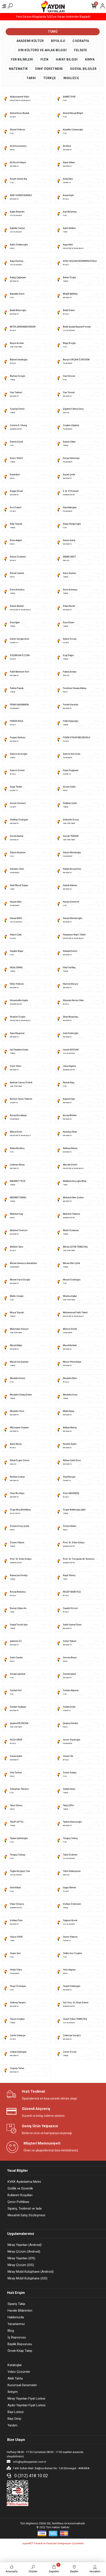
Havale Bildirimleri (20, 2310)
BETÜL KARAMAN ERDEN (22, 327)
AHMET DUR (69, 97)
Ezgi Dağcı (68, 655)
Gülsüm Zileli (17, 869)
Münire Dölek (70, 1329)
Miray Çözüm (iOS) (21, 2265)
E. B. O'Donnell (71, 491)
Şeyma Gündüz (70, 1723)
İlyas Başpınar (17, 1033)
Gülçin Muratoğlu (72, 852)
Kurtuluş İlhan (70, 1132)
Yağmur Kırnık (70, 1920)
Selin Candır (16, 1657)
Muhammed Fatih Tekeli (75, 1312)
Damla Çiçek (16, 442)
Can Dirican (69, 376)
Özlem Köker (69, 1526)
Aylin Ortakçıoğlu (19, 244)
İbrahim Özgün (17, 1017)
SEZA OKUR (16, 1740)
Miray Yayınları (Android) (25, 2245)
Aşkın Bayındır (17, 212)
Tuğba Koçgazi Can (20, 1871)
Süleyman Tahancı (19, 1789)
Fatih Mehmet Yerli (19, 672)
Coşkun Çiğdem (71, 425)
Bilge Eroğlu (69, 343)
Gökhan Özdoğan (19, 819)
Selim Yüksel (69, 1641)
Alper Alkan (69, 162)
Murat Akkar (16, 1345)
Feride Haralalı (70, 704)
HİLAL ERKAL (16, 967)
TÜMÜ (53, 31)
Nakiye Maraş (70, 1427)
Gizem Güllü (69, 787)
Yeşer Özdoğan (18, 1986)
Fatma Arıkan (70, 672)
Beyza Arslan (17, 343)
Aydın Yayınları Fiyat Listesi (26, 2405)
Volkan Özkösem (72, 1904)
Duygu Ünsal (16, 491)
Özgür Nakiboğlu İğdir (74, 1510)
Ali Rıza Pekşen (18, 162)
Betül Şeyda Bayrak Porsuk (77, 327)
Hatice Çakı (16, 934)
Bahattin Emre (17, 294)
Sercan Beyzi (70, 1657)
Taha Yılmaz (16, 1805)
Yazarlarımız (16, 2324)
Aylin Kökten (69, 228)
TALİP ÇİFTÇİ (16, 1822)
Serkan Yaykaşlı (18, 1707)
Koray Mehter (70, 1115)
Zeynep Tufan (17, 2068)
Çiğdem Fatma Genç (73, 409)
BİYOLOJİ (58, 41)
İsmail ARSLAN (71, 1049)
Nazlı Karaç (16, 1444)
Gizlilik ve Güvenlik (20, 2188)
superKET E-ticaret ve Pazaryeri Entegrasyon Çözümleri (53, 2543)
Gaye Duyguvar (71, 770)
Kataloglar (15, 2365)
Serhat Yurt (15, 1690)
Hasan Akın (16, 902)
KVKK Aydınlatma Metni (24, 2182)
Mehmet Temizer (18, 1230)
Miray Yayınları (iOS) (21, 2258)
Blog (11, 2331)
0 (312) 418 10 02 (27, 2475)
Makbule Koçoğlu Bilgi (74, 1181)
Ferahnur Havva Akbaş (74, 688)
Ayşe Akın (68, 244)
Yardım (12, 2425)
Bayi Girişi (14, 2419)
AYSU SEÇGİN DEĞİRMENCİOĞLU (80, 261)
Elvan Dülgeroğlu (72, 524)
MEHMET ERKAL (18, 1197)
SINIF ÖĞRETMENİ (49, 68)
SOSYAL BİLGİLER (83, 68)
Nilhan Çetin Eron (72, 1460)
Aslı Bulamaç (70, 212)
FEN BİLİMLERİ (22, 59)
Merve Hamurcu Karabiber (23, 1263)
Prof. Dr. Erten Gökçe (74, 1542)
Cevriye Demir (17, 409)
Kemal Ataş (68, 1082)
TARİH (31, 78)
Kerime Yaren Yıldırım (21, 1099)
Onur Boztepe (17, 1493)
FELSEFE (80, 50)
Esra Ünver (68, 622)
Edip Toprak (16, 524)
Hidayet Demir (70, 951)
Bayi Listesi (16, 2412)
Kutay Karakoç (17, 1148)
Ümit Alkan (15, 1887)
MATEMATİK (18, 68)
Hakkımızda (16, 2317)
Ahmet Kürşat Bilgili (73, 113)
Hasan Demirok (71, 902)
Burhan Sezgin (17, 376)
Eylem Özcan (70, 639)
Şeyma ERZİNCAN (19, 1723)
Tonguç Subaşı (17, 1855)
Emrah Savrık (17, 573)
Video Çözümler (19, 2372)
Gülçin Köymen (18, 852)
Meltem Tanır (16, 1247)
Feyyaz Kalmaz (18, 737)
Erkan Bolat (69, 606)
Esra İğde (15, 622)
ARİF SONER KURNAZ (21, 195)
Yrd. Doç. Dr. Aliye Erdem (75, 2002)
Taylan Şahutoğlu (19, 1838)
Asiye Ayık (68, 195)
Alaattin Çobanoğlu (73, 129)
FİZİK (44, 59)
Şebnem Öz (16, 1641)
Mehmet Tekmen (71, 1214)
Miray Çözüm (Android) (24, 2251)
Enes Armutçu (70, 589)
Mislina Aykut (70, 1296)
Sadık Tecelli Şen (19, 1625)
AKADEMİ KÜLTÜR (30, 41)
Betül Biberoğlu (18, 310)
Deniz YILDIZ (16, 458)
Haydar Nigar (16, 951)
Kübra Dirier (16, 1132)
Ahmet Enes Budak (19, 113)
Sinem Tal (68, 1756)
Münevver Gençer (19, 1329)
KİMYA (90, 59)
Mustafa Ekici (70, 1378)
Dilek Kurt (15, 474)
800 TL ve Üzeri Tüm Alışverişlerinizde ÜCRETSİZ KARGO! (53, 16)
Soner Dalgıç (70, 1772)
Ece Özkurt (15, 507)
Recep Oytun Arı (18, 1608)
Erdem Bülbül (17, 606)
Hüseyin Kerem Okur (73, 1000)
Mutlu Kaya (68, 1411)
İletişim (13, 2392)
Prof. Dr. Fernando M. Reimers (79, 1559)
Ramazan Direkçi (19, 1575)
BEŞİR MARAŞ (70, 294)
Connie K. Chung (18, 425)
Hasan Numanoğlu (72, 918)
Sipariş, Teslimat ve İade (25, 2208)
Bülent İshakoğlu (18, 359)
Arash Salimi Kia (18, 179)
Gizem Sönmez (18, 803)
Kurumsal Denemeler (22, 2385)
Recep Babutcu (18, 1592)
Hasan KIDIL (16, 918)
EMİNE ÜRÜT (69, 557)
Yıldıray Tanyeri (18, 2002)
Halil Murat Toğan (19, 885)
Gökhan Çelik (70, 803)
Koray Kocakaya (18, 1115)
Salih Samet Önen (72, 1625)
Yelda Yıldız (16, 1970)
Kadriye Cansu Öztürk (21, 1082)
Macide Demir (70, 1164)
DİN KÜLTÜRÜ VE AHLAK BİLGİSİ (42, 50)
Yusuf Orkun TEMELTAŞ (75, 2019)
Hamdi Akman (70, 885)
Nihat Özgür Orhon (19, 1460)
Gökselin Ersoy (71, 819)
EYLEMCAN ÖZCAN (20, 655)
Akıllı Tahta (15, 2378)
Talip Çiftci (68, 1805)
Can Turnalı (69, 392)
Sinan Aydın (16, 1756)
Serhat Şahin (69, 1674)
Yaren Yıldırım (70, 1937)
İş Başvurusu (17, 2337)
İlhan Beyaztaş (70, 1017)
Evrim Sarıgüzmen (19, 639)
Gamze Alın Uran (71, 754)
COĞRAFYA (80, 41)
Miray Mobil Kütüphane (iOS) (27, 2278)
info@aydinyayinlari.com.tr (26, 2461)
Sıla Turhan (16, 1772)
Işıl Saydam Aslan (19, 1049)
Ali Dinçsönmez (18, 146)
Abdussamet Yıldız (19, 97)
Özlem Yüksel (17, 1542)
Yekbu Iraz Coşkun (72, 1953)
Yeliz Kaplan (69, 1970)
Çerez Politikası (18, 2202)
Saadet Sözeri (70, 1608)
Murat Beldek (70, 1345)
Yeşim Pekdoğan (71, 1986)
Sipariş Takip (16, 2304)
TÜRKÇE (49, 78)
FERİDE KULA (16, 721)
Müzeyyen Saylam (19, 1427)
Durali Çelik (69, 474)
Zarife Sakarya (17, 2035)
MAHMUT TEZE (18, 1181)
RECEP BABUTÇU (72, 1592)
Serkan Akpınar (71, 1690)
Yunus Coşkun (17, 2019)
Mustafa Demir (17, 1378)
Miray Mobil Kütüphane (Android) (31, 2272)
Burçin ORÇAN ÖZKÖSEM (76, 359)
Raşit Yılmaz (69, 1575)
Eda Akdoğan (70, 507)
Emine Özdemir (18, 557)
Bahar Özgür (69, 277)
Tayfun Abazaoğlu (72, 1822)
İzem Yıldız (15, 1066)
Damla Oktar (69, 442)
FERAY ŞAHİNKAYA (19, 704)
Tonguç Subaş (70, 1838)
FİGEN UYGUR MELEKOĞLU (76, 737)
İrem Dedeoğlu (70, 1033)
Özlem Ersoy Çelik (19, 1526)
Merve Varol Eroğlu (20, 1279)
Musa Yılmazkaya (72, 1362)
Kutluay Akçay (70, 1148)
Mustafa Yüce (17, 1411)
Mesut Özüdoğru (71, 1279)
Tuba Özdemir (70, 1855)
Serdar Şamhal (17, 1674)
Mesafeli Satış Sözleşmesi (26, 2215)
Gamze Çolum (17, 770)
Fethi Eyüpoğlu (70, 721)
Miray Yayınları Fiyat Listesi (26, 2398)
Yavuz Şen (15, 1953)
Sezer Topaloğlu (71, 1740)
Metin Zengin (17, 1296)
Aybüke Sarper (17, 228)
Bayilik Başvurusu (20, 2344)
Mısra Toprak (17, 1312)
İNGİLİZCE (71, 78)
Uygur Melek (69, 1887)
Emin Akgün (16, 540)
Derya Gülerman (71, 458)
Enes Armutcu (17, 589)
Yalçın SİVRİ (16, 1937)
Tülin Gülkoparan (72, 1871)
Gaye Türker (16, 787)
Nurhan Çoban (17, 1477)
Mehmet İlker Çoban (73, 1197)
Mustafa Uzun (70, 1394)
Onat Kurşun (69, 1477)
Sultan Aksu (69, 1789)
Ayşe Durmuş (16, 261)
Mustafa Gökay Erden (21, 1394)
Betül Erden (69, 310)
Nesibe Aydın (70, 1444)
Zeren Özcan (70, 2052)
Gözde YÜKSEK (71, 836)
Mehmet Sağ (16, 1214)
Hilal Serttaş (69, 967)
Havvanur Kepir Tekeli (74, 934)
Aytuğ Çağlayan (18, 277)
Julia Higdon (69, 1066)
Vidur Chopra (17, 1904)
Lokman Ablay (17, 1164)
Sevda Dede (69, 1707)
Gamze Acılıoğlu (18, 754)
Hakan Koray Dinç (72, 869)
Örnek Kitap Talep (20, 2351)
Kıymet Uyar (69, 1099)
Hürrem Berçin (70, 984)
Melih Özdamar (71, 1230)
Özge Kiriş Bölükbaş (20, 1510)
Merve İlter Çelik (71, 1263)
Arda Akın (68, 179)
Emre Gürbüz (69, 573)
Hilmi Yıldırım (17, 984)
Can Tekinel (16, 392)
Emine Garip (69, 540)
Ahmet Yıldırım (17, 129)
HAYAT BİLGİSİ (67, 59)
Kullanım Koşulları (20, 2195)
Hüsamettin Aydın (19, 1000)
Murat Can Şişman (19, 1362)
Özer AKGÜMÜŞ (71, 1493)
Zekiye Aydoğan (18, 2052)
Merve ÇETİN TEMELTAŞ (75, 1247)
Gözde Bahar (17, 836)
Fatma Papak (16, 688)
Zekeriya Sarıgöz (72, 2035)
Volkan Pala (16, 1920)
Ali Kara (67, 146)
